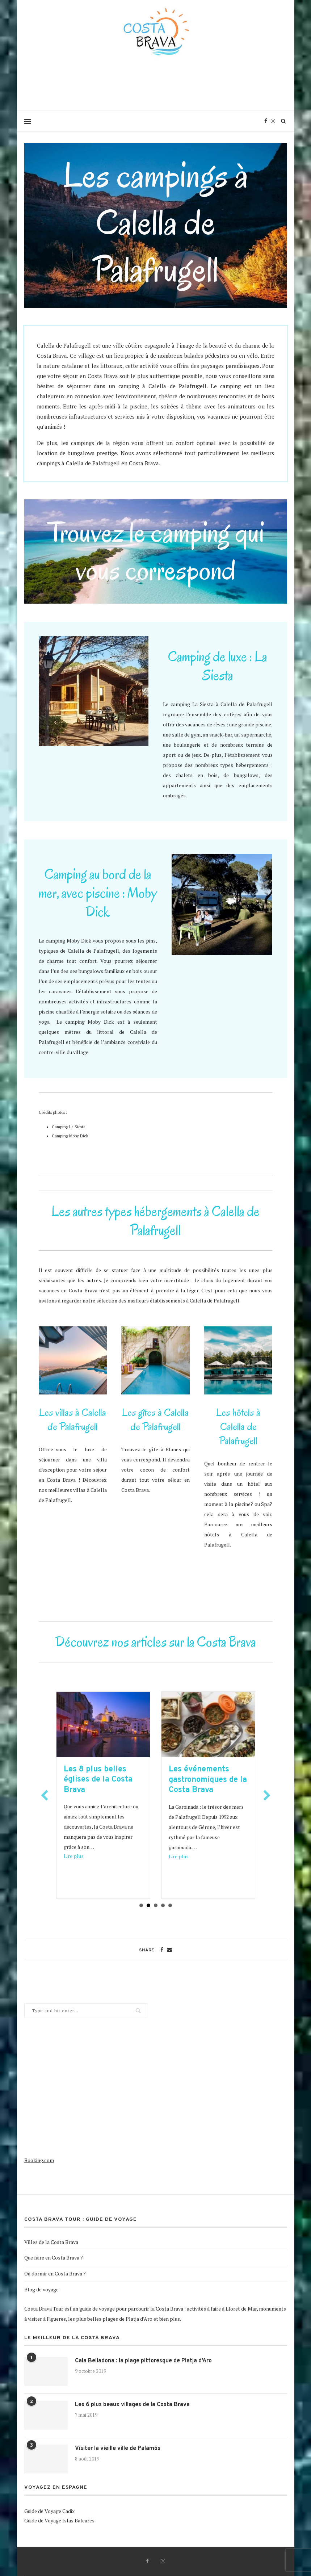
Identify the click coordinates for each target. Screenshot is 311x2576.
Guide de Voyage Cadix (49, 2511)
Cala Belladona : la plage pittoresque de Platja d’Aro (143, 2361)
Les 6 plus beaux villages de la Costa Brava (132, 2404)
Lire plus (80, 1856)
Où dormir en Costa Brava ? (55, 2273)
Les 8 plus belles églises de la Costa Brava (104, 1780)
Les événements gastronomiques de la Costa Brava (214, 1780)
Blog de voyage (41, 2289)
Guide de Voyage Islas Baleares (59, 2520)
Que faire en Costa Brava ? (53, 2257)
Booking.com (39, 2160)
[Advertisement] (155, 88)
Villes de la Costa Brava (51, 2242)
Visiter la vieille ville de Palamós (117, 2448)
